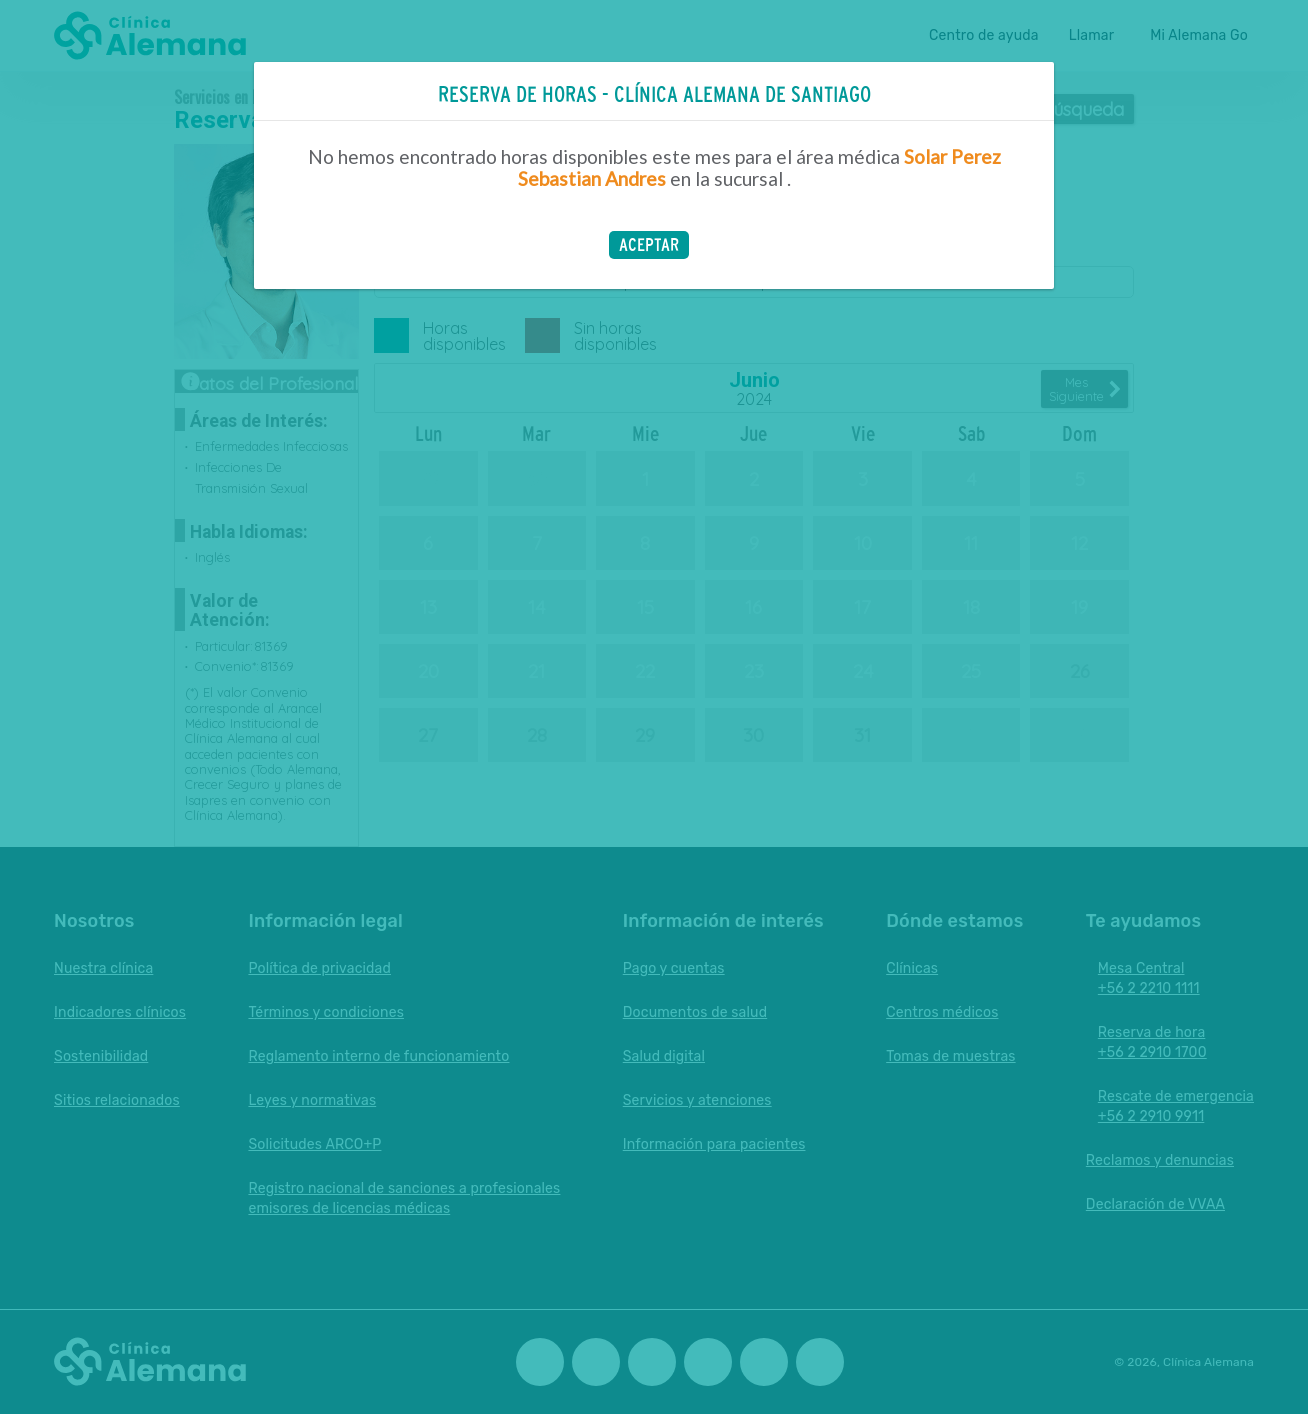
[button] (649, 245)
